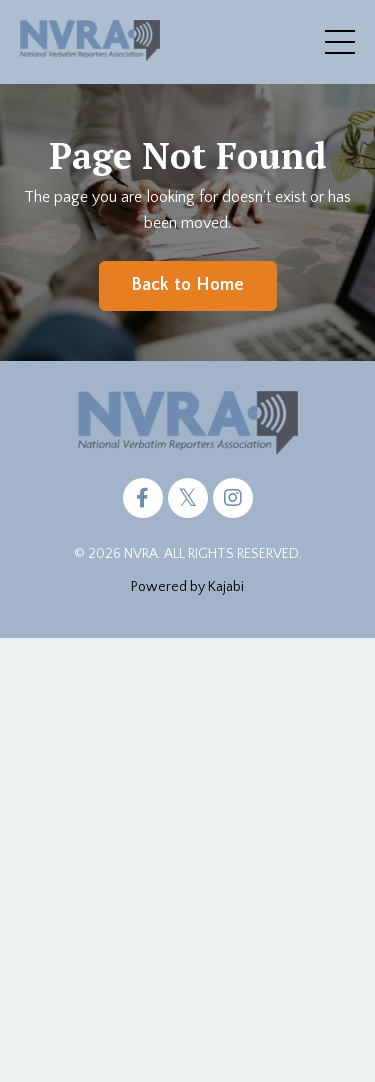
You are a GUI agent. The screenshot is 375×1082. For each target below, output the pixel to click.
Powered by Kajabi (187, 587)
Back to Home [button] (188, 285)
